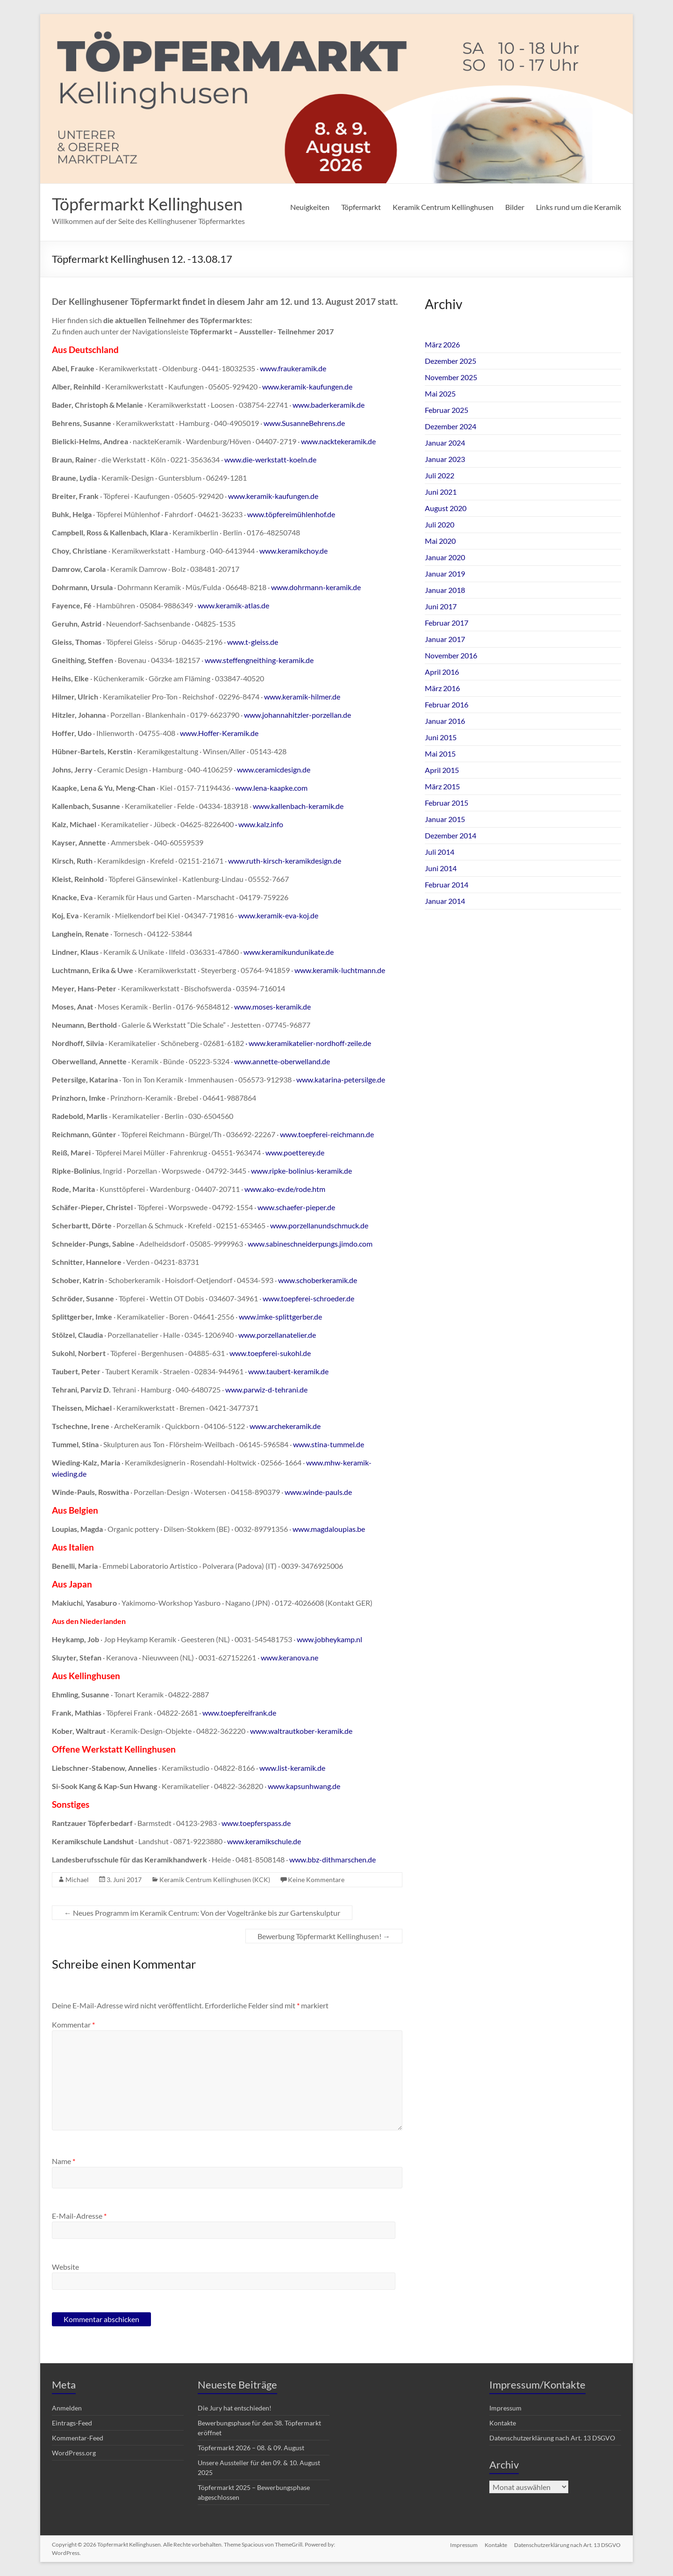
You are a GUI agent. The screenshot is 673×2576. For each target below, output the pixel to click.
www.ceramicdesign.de (273, 769)
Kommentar (73, 2024)
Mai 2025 (440, 393)
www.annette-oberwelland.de (282, 1061)
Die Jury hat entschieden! (235, 2408)
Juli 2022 (439, 475)
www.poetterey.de (294, 1152)
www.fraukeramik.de (293, 368)
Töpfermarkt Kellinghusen (147, 204)
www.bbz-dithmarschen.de (332, 1859)
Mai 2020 (440, 540)
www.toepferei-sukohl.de (270, 1353)
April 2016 (442, 671)
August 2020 (445, 508)
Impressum (505, 2408)
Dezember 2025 (450, 360)
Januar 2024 (445, 442)
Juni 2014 (441, 868)
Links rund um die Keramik (578, 206)
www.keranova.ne (289, 1657)
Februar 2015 (446, 802)
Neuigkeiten (309, 206)
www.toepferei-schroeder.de (308, 1298)
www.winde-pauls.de (318, 1491)
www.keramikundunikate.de (288, 951)
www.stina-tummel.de (328, 1444)
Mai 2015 (440, 753)
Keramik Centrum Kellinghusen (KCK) (214, 1879)
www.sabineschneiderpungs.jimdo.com (310, 1243)
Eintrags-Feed (72, 2423)
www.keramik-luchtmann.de (339, 970)
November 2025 (451, 377)
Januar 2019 (445, 573)
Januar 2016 (445, 720)
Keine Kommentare (316, 1879)
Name (63, 2161)
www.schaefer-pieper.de (296, 1207)
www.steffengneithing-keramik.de (259, 660)
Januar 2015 (445, 819)
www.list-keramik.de (292, 1767)
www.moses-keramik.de (272, 1006)
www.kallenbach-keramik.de (298, 805)
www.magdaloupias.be (329, 1528)
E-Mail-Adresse (79, 2215)
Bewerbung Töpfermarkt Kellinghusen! (324, 1936)
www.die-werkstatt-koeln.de (270, 459)
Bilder (514, 206)
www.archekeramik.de (285, 1425)
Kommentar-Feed (77, 2438)
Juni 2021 (441, 491)
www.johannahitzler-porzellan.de (297, 714)
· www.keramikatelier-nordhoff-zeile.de (308, 1043)
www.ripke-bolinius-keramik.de (301, 1170)
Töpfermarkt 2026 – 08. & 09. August (251, 2448)
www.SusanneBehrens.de (304, 423)
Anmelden (67, 2408)
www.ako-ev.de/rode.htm (284, 1188)
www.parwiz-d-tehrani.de (266, 1389)
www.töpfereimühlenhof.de (291, 514)
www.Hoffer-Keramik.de (219, 733)
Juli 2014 (439, 851)
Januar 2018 (445, 589)
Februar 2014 (446, 884)
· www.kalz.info (259, 824)
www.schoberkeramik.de (317, 1280)
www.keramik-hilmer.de (302, 696)
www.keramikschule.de (264, 1841)
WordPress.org (74, 2453)
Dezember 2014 (450, 835)
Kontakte (502, 2423)
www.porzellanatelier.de (277, 1334)
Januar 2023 (445, 459)
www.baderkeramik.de (329, 404)
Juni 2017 (441, 606)
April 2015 (442, 769)
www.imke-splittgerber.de (280, 1316)
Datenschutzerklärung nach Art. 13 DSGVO (552, 2438)
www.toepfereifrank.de (239, 1712)
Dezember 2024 (450, 426)
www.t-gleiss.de (252, 641)
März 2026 (442, 344)
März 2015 (442, 786)
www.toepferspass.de (256, 1822)
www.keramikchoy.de (293, 550)
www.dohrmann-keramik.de (316, 587)
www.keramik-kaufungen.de (307, 386)
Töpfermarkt (361, 206)
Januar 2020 (445, 557)
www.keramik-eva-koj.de (278, 915)
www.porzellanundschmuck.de (319, 1225)
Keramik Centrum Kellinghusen (443, 206)
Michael (77, 1879)
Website (65, 2266)
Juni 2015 (441, 737)
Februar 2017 (446, 622)
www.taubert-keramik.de (288, 1371)
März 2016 (442, 688)
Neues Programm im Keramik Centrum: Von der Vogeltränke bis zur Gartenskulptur (202, 1912)
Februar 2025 (446, 409)
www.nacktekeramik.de (338, 441)
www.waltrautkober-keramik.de (301, 1730)
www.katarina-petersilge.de (340, 1079)
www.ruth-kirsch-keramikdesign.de (284, 860)
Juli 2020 (439, 524)
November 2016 (451, 655)
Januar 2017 (445, 639)
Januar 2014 (445, 900)
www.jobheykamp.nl (329, 1639)
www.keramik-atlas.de (233, 605)
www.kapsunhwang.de (304, 1786)
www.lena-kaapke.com (271, 787)
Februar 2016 (446, 704)
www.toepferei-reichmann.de (327, 1134)
